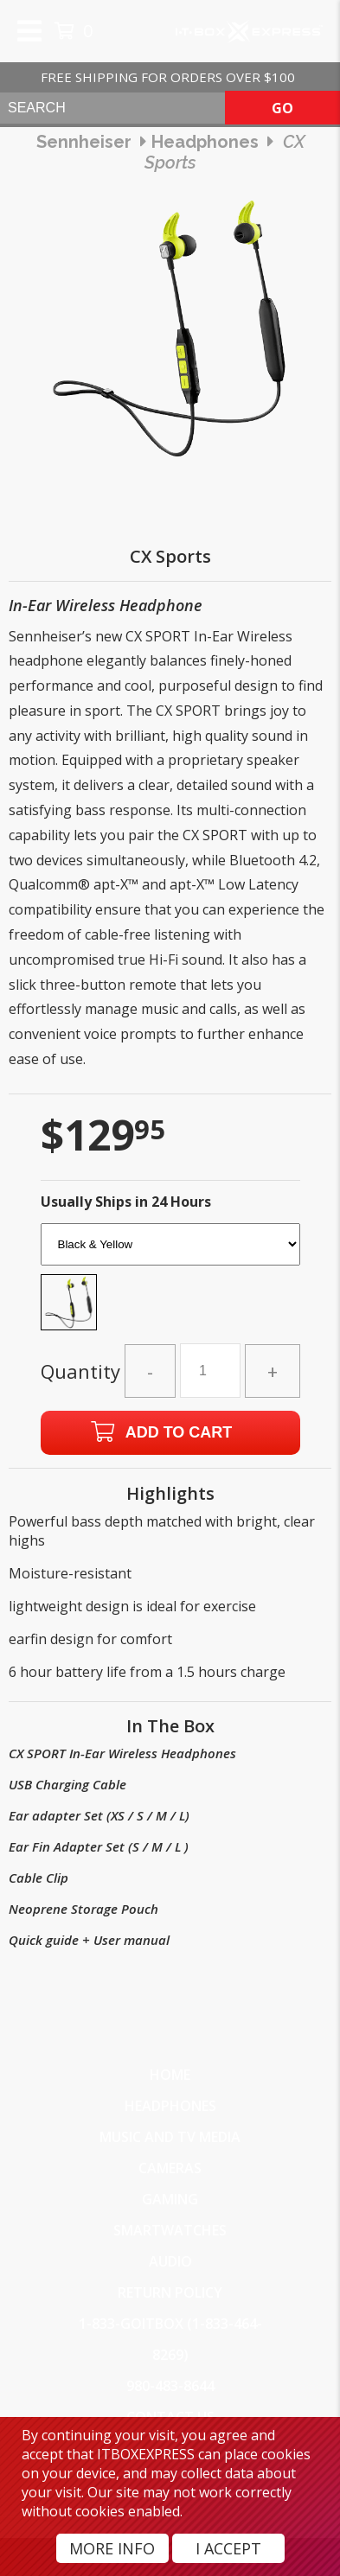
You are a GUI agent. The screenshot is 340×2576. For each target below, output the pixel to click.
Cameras (170, 2167)
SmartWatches (170, 2230)
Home (170, 2074)
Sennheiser (84, 141)
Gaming (170, 2199)
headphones (205, 141)
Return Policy (170, 2292)
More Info (112, 2548)
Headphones (170, 2105)
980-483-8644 (170, 2385)
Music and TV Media (170, 2136)
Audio (170, 2261)
